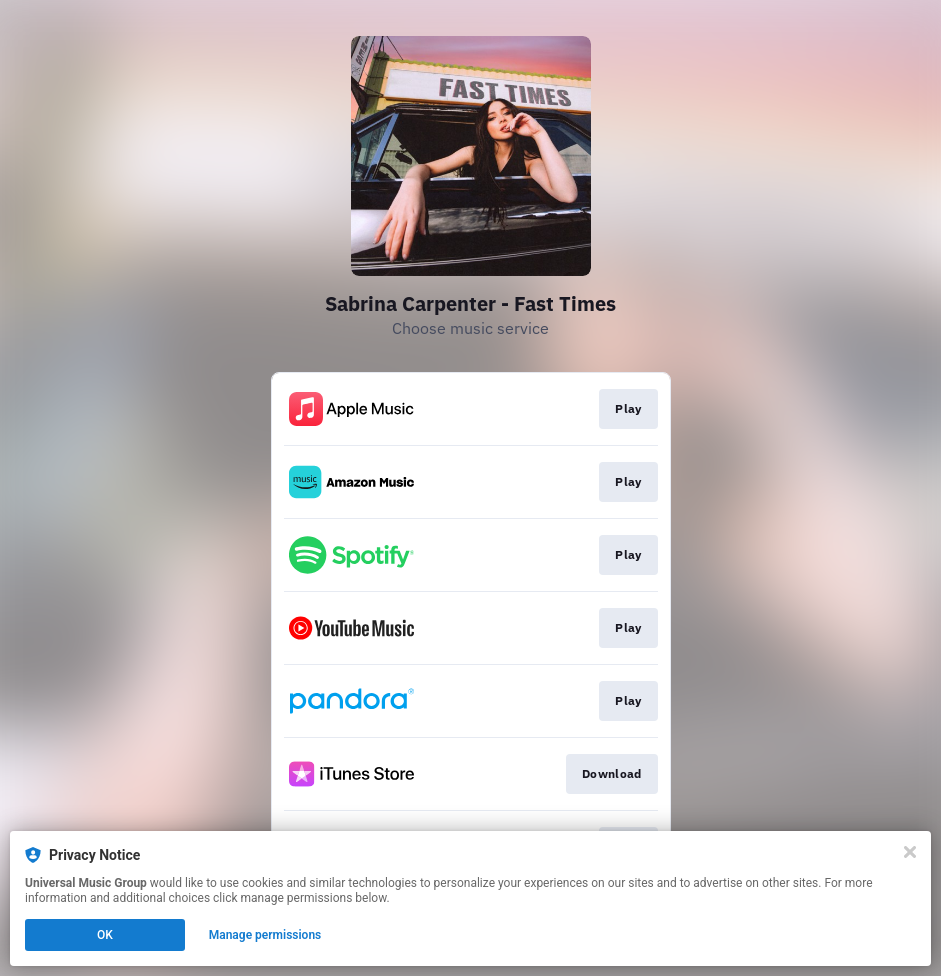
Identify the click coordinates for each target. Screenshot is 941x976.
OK (105, 935)
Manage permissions (265, 935)
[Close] (910, 852)
